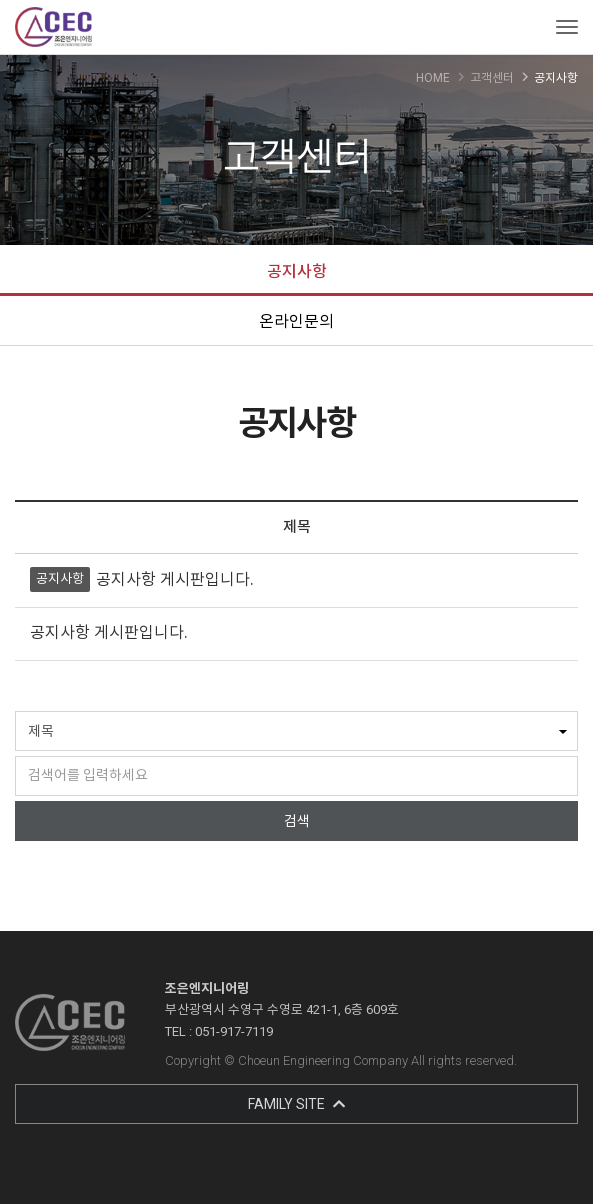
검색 (297, 821)
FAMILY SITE (296, 1104)
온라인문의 (296, 321)
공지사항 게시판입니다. (175, 580)
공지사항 (297, 271)
